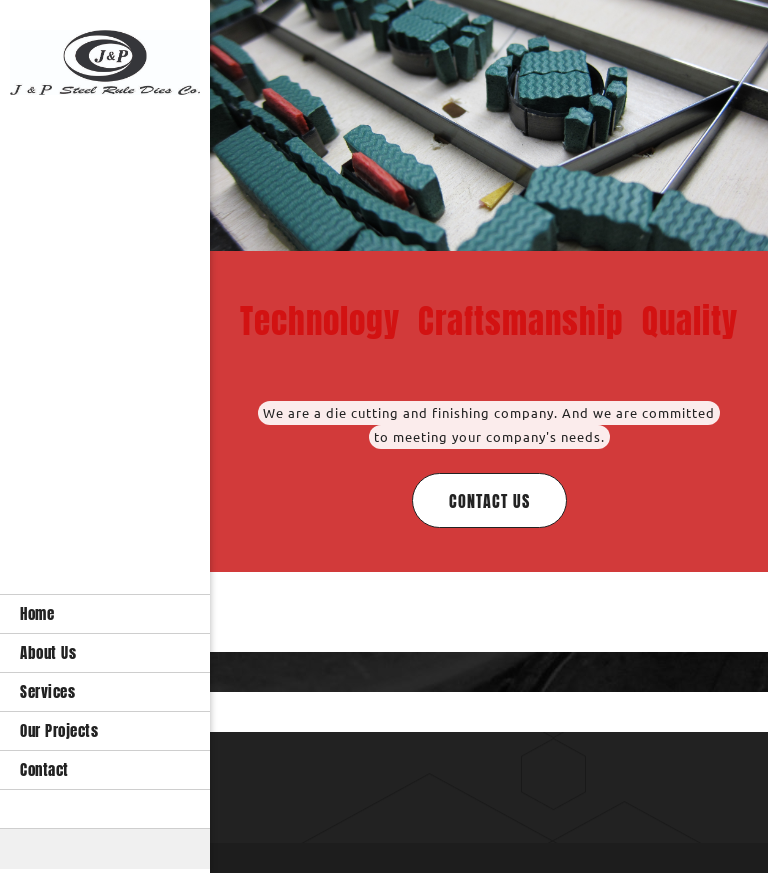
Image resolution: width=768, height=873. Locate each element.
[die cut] (105, 63)
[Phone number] (454, 772)
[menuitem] (105, 613)
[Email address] (484, 772)
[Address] (514, 772)
